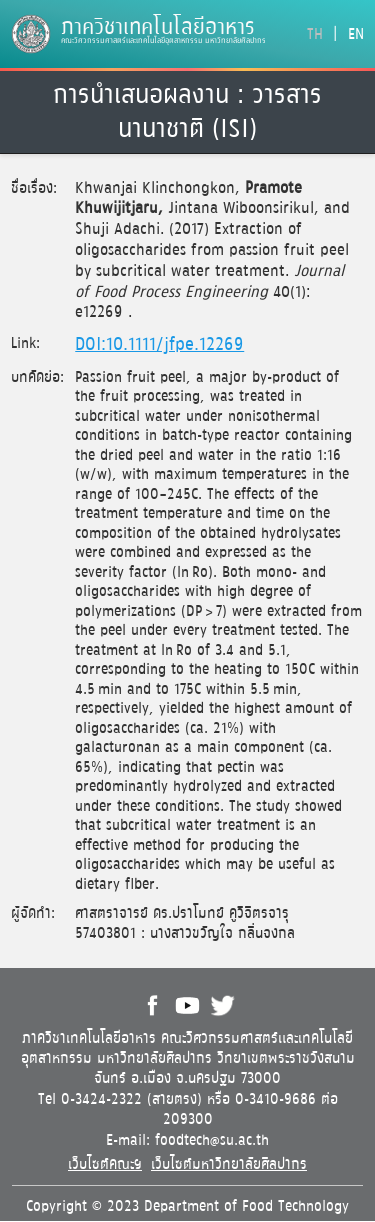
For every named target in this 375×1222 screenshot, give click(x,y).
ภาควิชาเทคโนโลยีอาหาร (158, 28)
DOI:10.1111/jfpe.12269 (159, 345)
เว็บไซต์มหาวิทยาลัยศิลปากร (229, 1164)
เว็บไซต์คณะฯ (105, 1164)
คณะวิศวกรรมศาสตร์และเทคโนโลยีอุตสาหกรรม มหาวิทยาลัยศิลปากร (163, 41)
